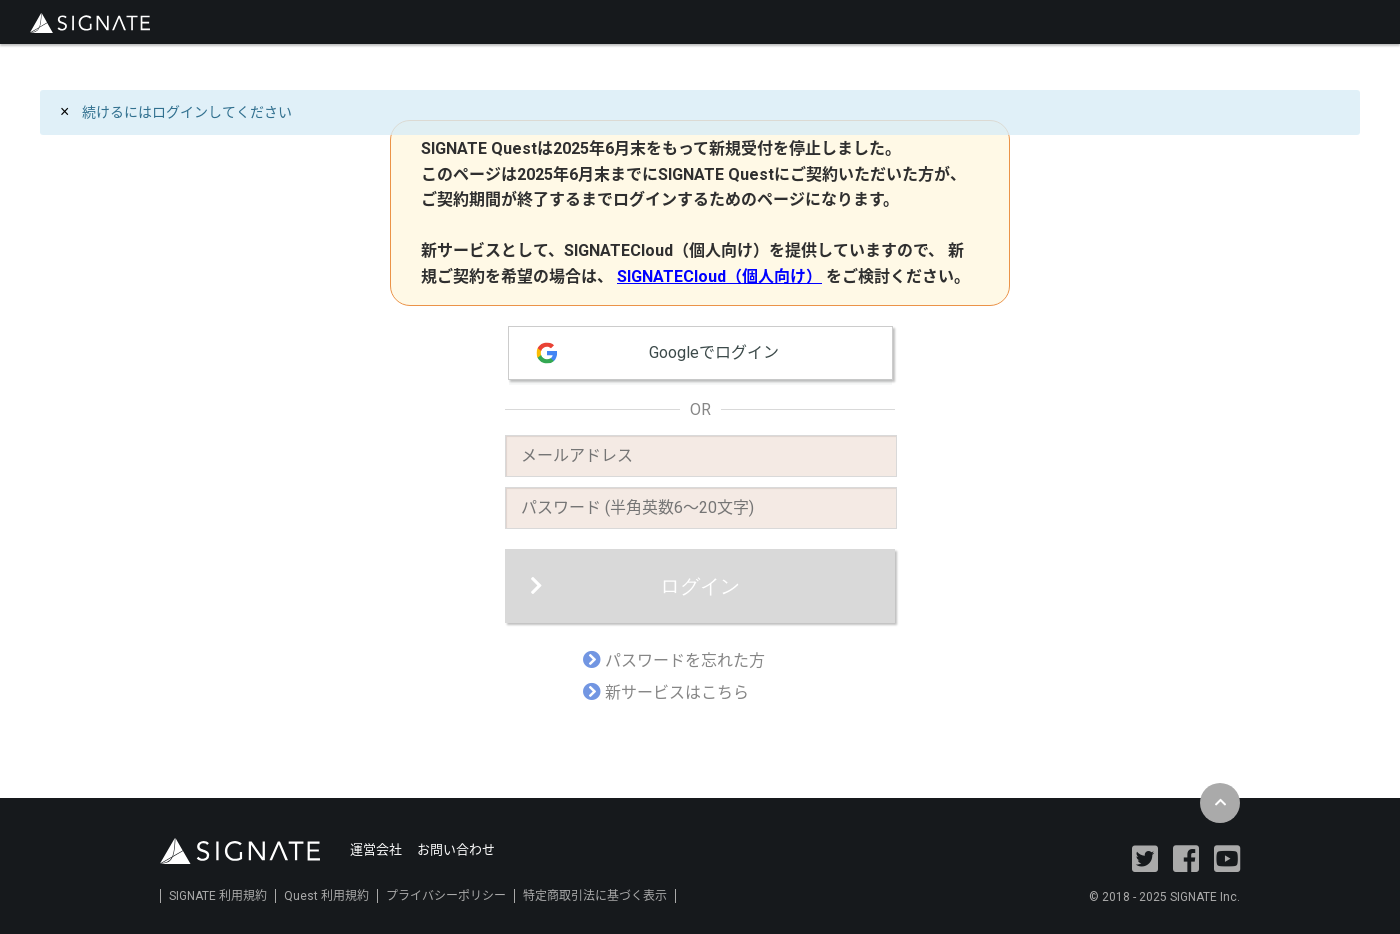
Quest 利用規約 (326, 896)
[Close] (64, 112)
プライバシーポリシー (446, 896)
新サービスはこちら (677, 692)
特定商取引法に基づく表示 (595, 896)
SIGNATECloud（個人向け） (719, 276)
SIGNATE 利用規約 (218, 896)
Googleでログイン (714, 352)
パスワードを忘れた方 (685, 660)
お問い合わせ (456, 849)
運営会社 (376, 849)
